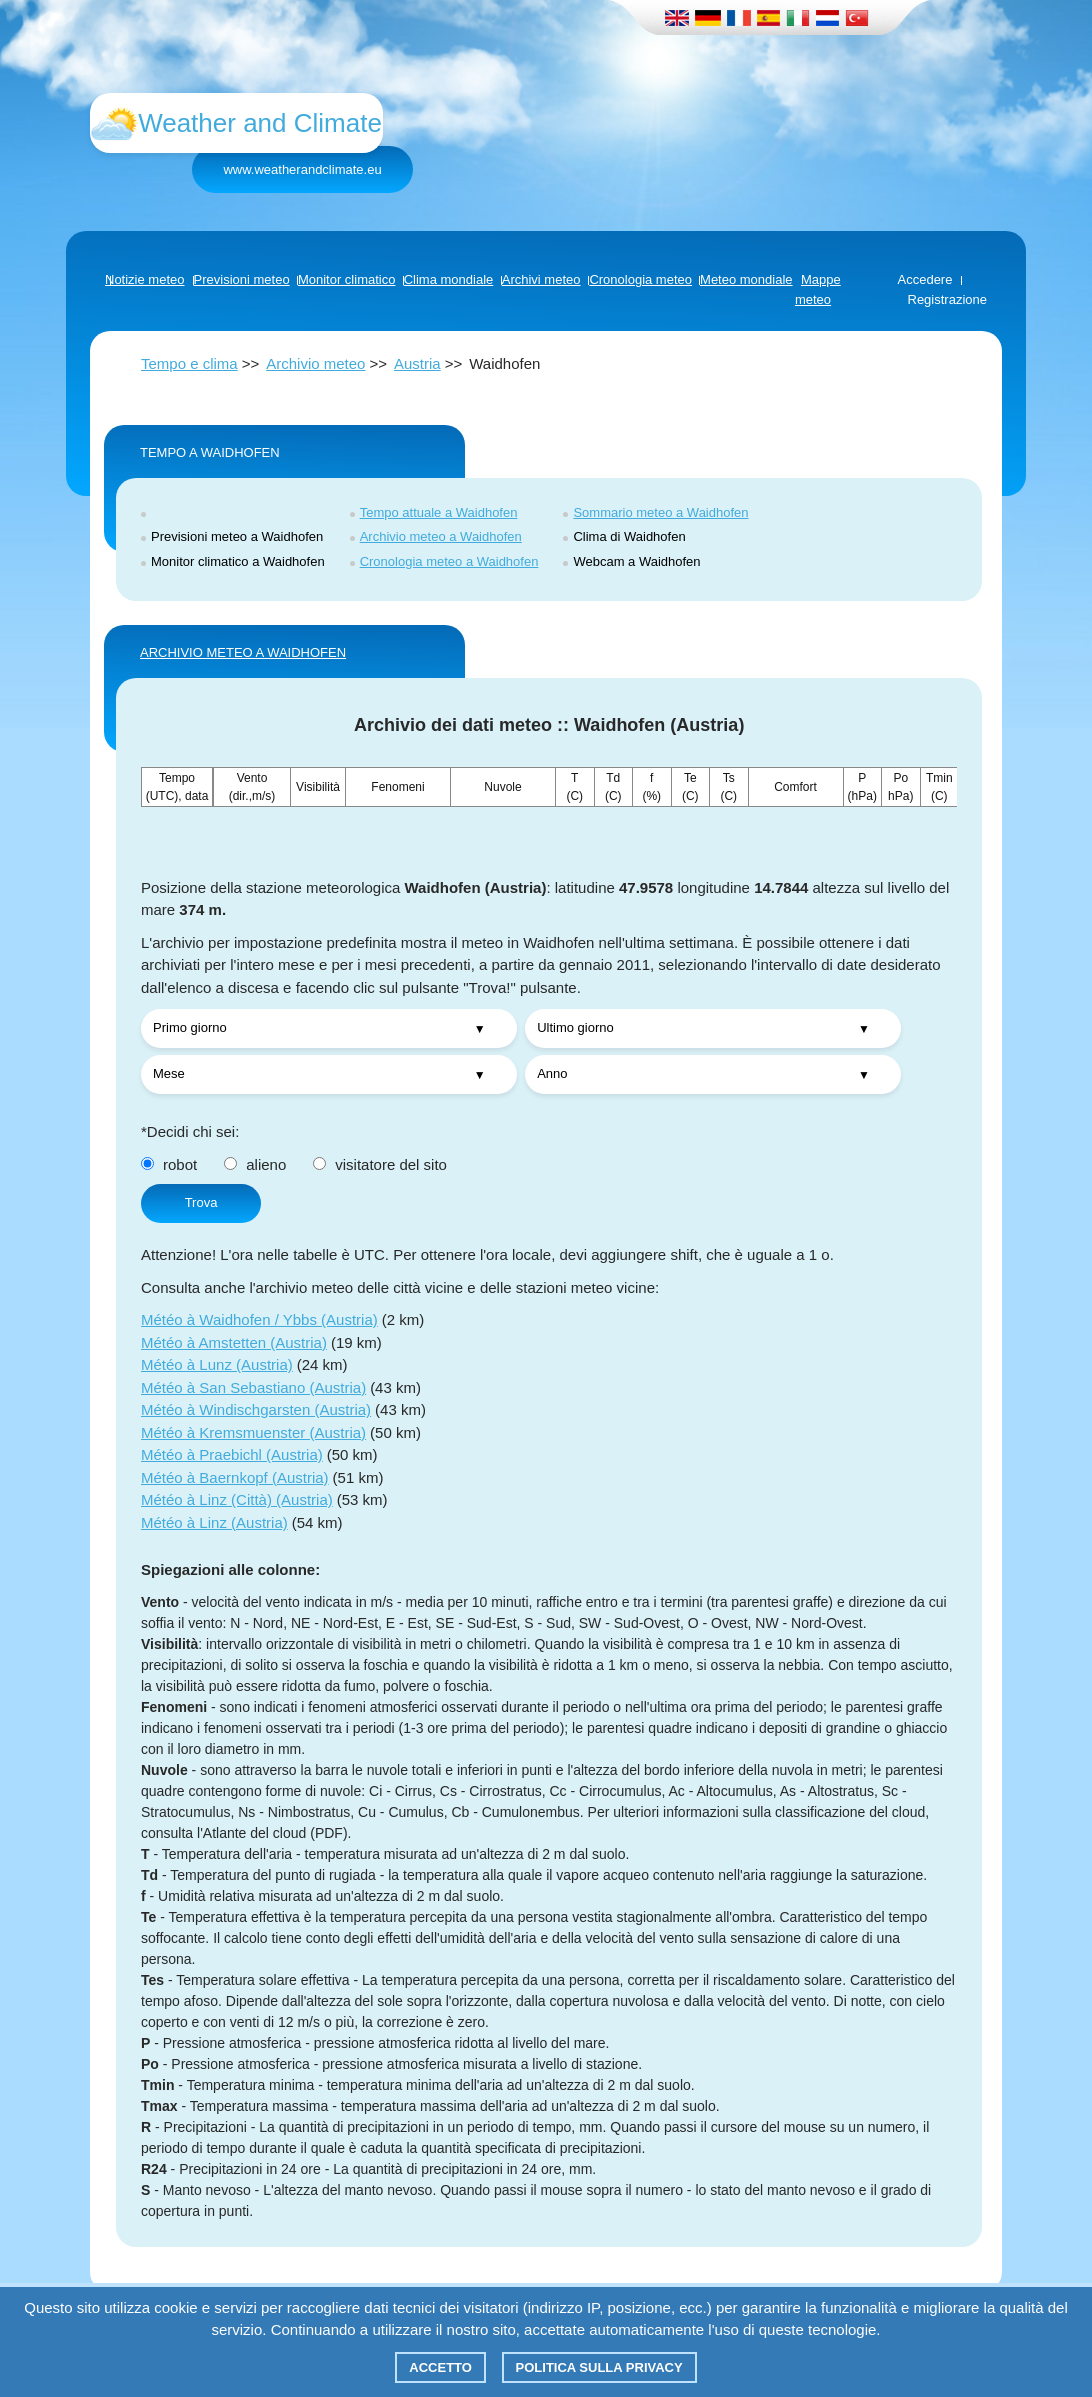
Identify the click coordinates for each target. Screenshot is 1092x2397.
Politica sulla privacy (599, 2367)
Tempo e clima (189, 363)
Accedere (925, 279)
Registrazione (948, 299)
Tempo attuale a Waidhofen (439, 512)
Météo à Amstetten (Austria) (234, 1342)
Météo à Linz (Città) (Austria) (237, 1499)
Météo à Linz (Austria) (214, 1522)
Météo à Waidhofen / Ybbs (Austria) (259, 1319)
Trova (201, 1202)
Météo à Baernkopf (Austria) (235, 1477)
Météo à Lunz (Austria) (217, 1364)
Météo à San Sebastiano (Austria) (253, 1387)
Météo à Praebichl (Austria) (232, 1454)
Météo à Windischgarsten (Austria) (256, 1409)
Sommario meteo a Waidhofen (660, 512)
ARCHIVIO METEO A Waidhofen (243, 652)
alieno (255, 1164)
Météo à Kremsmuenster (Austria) (253, 1432)
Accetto (440, 2367)
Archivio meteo (315, 363)
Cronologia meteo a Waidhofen (449, 561)
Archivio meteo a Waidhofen (441, 536)
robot (169, 1164)
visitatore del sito (380, 1164)
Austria (417, 363)
